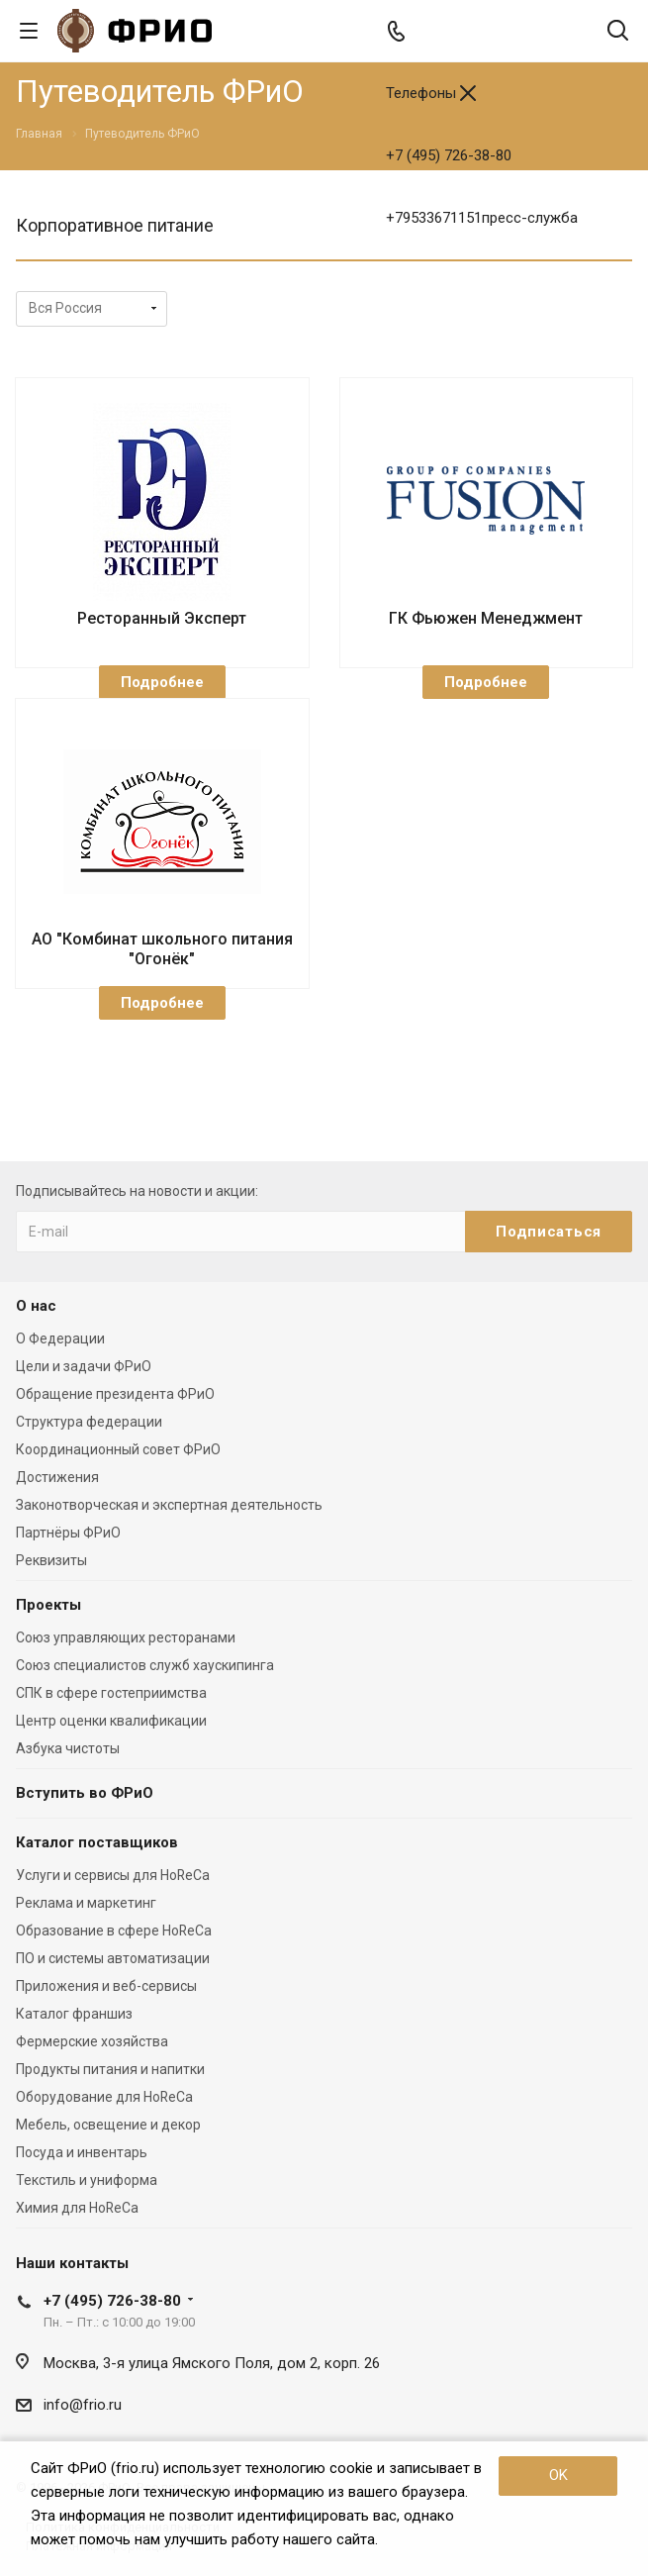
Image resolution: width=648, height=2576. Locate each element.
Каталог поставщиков (97, 1842)
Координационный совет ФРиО (118, 1449)
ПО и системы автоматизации (113, 1958)
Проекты (48, 1605)
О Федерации (60, 1338)
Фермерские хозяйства (92, 2041)
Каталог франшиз (74, 2014)
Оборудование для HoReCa (104, 2097)
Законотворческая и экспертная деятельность (169, 1505)
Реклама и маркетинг (86, 1903)
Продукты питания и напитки (110, 2069)
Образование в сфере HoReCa (114, 1930)
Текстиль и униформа (86, 2180)
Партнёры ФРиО (68, 1532)
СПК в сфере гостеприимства (111, 1693)
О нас (36, 1306)
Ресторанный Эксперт (161, 618)
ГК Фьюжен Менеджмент (486, 618)
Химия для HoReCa (77, 2208)
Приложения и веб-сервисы (106, 1986)
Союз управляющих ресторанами (125, 1637)
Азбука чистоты (68, 1748)
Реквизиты (51, 1560)
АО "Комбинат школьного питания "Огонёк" (162, 949)
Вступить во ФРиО (84, 1793)
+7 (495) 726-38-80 (448, 155)
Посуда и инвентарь (81, 2152)
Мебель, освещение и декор (108, 2124)
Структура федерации (89, 1422)
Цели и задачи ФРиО (83, 1366)
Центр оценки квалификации (111, 1721)
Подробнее (162, 682)
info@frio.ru (83, 2405)
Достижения (57, 1477)
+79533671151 (482, 218)
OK (558, 2475)
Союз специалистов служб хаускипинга (145, 1665)
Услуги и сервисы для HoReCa (113, 1875)
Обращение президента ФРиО (115, 1394)
